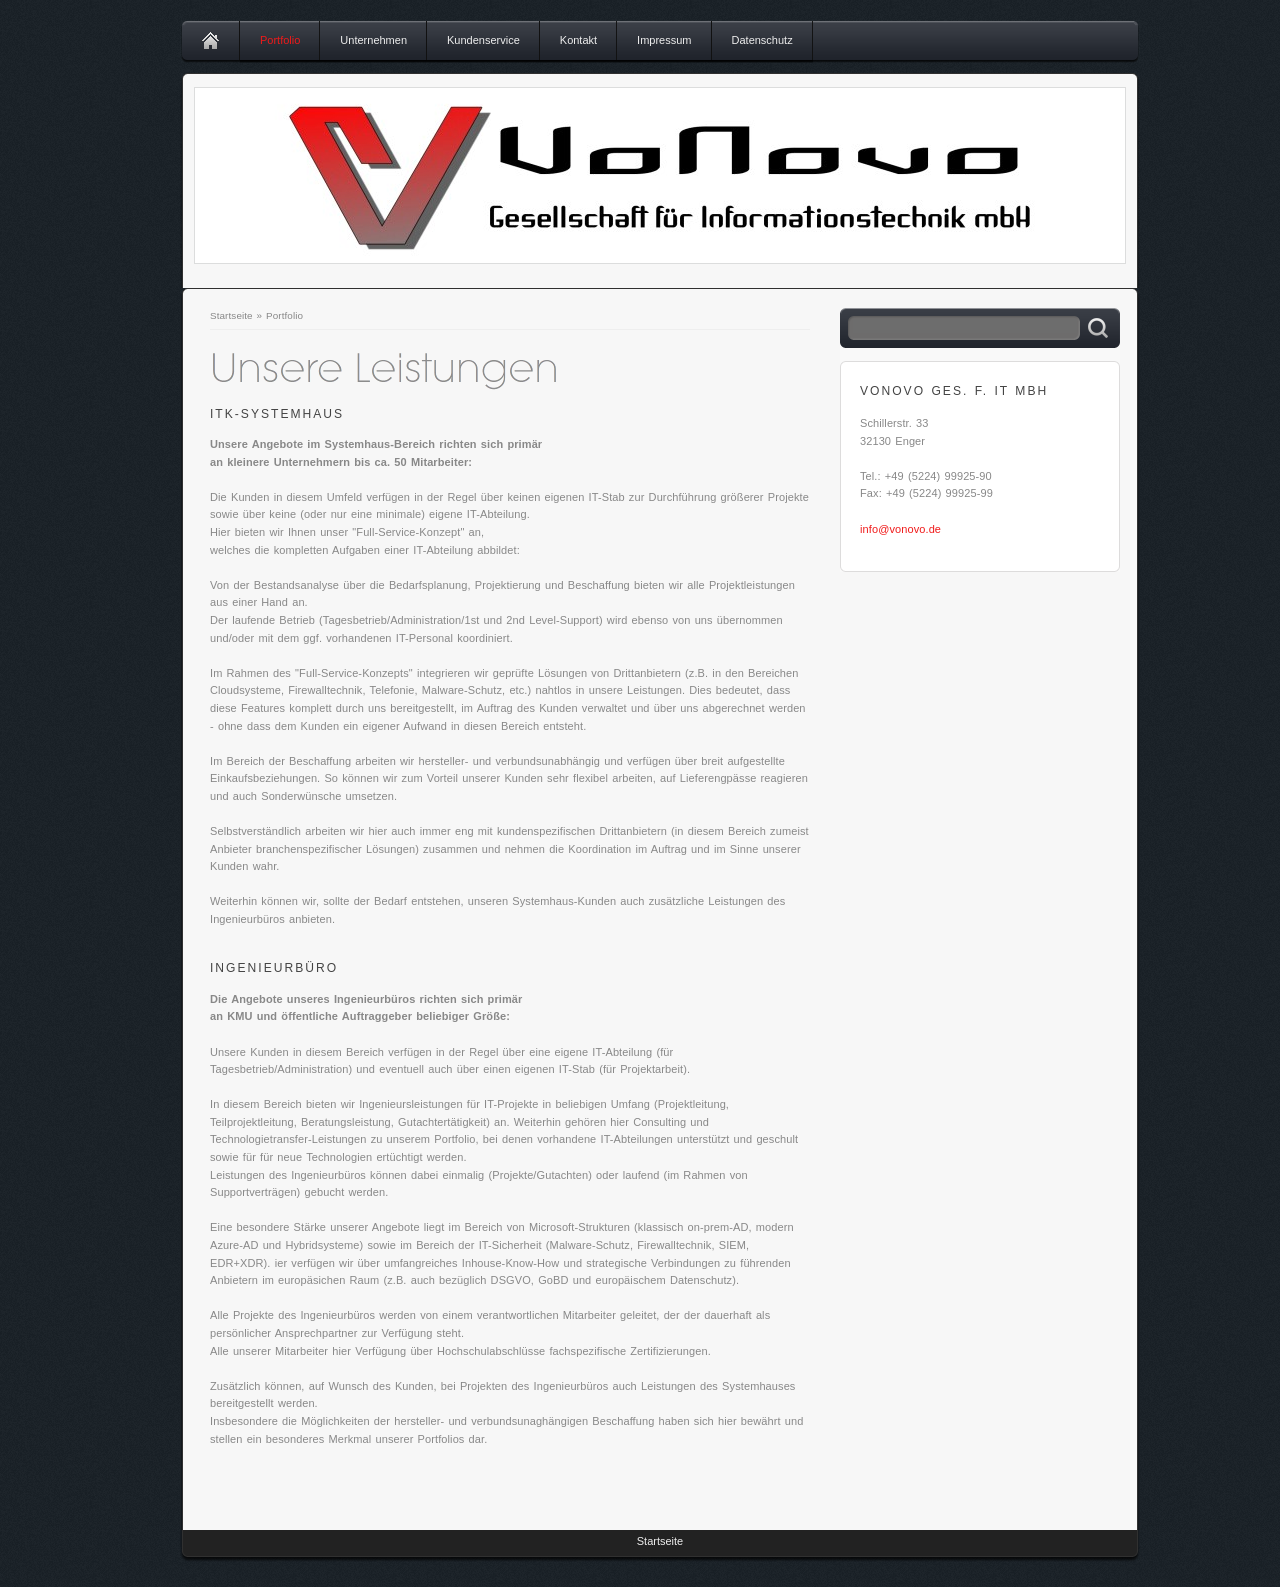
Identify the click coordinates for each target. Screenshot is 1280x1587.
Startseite (231, 315)
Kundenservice (483, 40)
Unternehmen (373, 40)
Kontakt (578, 40)
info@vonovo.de (900, 529)
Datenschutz (762, 40)
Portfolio (280, 40)
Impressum (664, 40)
